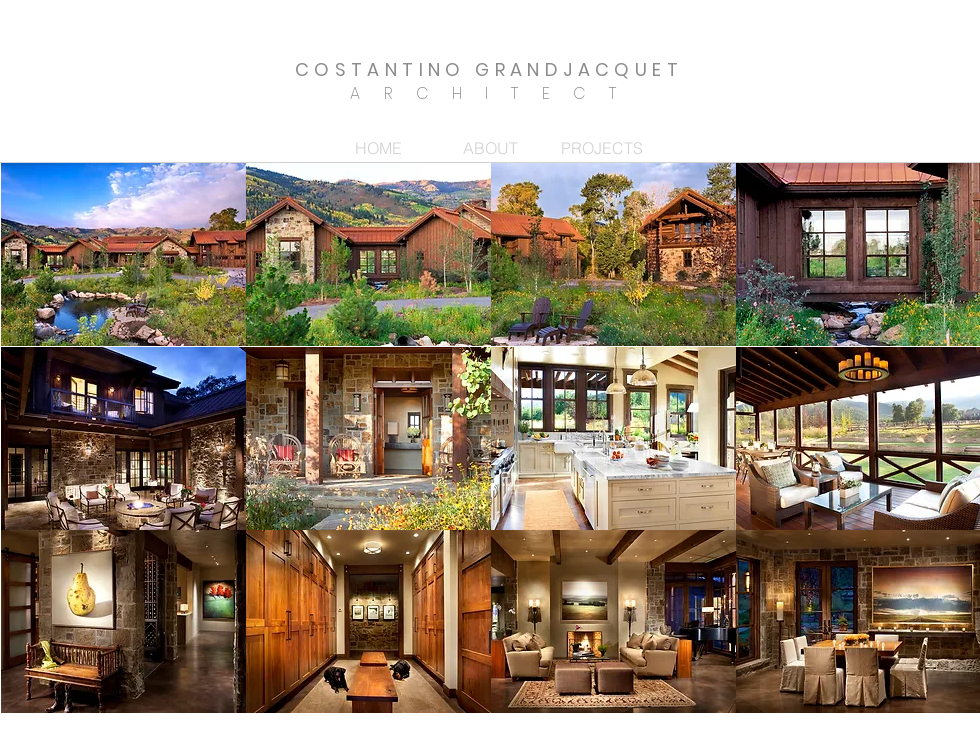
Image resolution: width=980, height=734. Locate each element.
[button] (123, 254)
